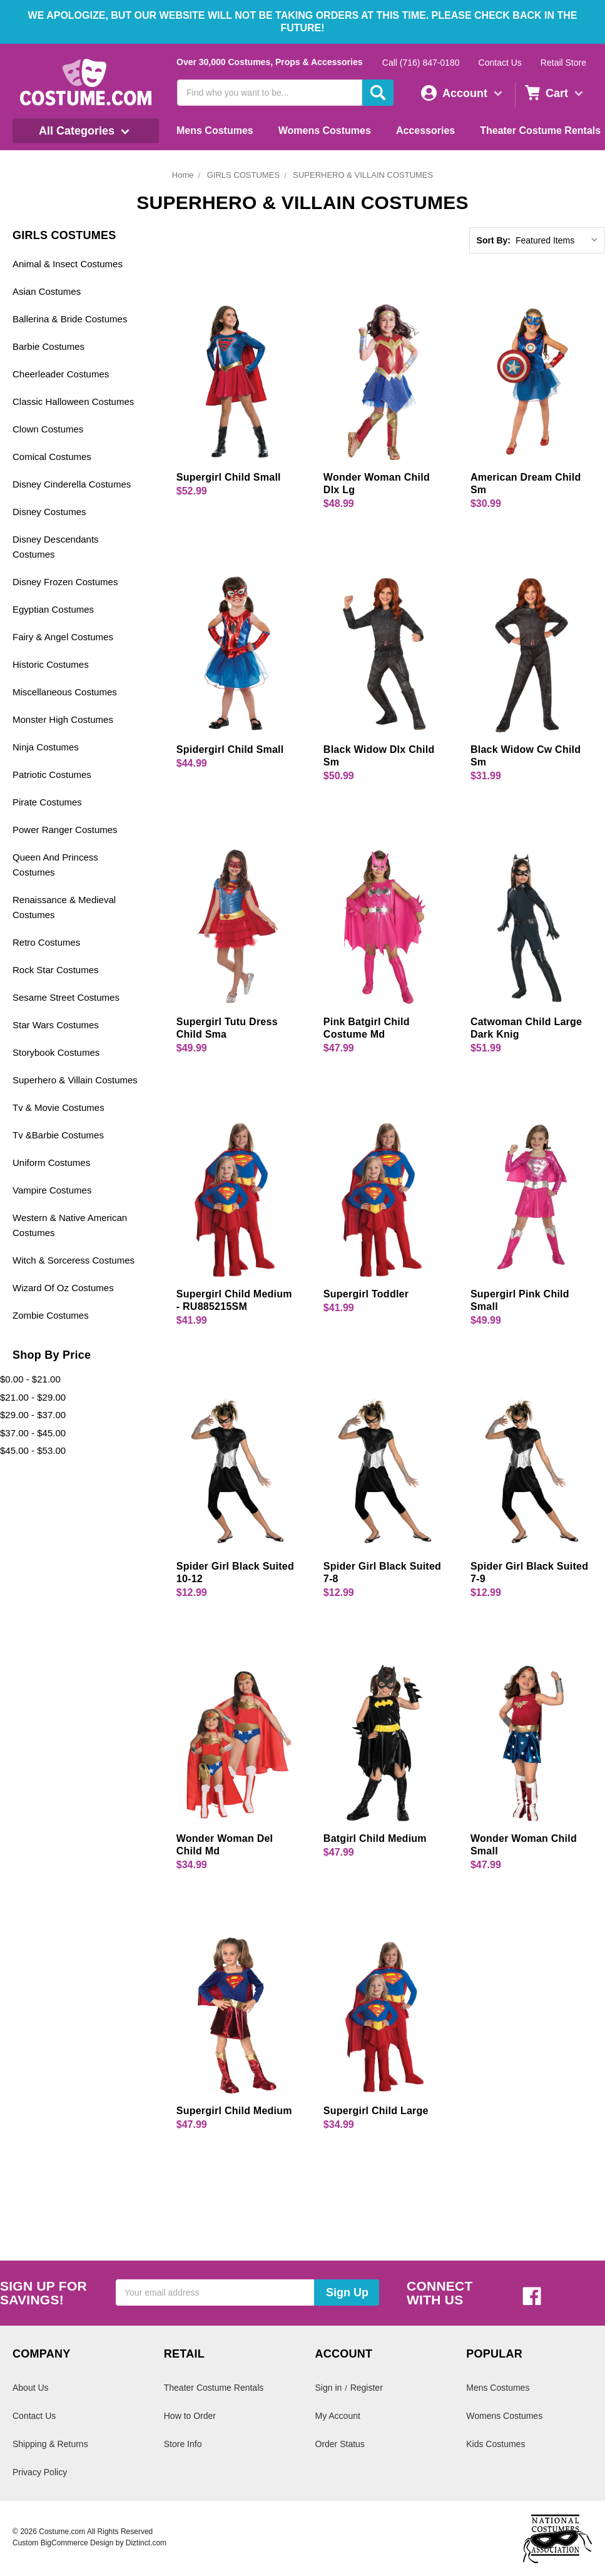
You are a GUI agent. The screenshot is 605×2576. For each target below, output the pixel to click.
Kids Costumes (495, 2444)
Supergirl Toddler (366, 1294)
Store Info (183, 2444)
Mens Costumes (214, 130)
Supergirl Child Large (376, 2110)
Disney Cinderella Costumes (72, 484)
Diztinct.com (146, 2542)
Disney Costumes (49, 511)
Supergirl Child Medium (234, 2110)
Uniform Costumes (51, 1162)
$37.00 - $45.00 (33, 1433)
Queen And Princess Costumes (55, 864)
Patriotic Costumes (52, 774)
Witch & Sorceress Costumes (74, 1260)
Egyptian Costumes (53, 609)
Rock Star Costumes (56, 969)
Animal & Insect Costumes (68, 263)
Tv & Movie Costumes (58, 1107)
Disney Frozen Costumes (65, 581)
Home (183, 175)
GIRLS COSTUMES (243, 175)
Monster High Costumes (63, 719)
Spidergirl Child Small (230, 749)
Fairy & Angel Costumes (63, 636)
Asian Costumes (47, 291)
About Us (31, 2388)
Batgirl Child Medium (375, 1838)
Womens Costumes (324, 130)
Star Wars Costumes (56, 1025)
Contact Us (500, 63)
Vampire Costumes (52, 1190)
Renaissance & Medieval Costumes (64, 907)
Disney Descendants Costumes (56, 547)
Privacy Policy (40, 2472)
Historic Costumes (51, 664)
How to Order (190, 2416)
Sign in (328, 2388)
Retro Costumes (46, 942)
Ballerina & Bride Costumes (70, 319)
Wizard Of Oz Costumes (63, 1287)
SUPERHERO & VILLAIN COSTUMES (363, 175)
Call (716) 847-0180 (421, 63)
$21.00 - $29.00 (33, 1397)
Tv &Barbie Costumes (58, 1135)
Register (366, 2388)
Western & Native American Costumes (70, 1225)
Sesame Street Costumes (66, 997)
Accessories (425, 130)
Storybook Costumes (56, 1052)
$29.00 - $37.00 (33, 1414)
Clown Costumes (48, 429)
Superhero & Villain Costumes (75, 1080)
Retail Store (563, 63)
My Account (337, 2416)
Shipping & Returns (50, 2444)
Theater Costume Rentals (540, 130)
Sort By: (494, 240)
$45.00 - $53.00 (33, 1450)
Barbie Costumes (48, 346)
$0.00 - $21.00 (30, 1379)
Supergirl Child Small (228, 477)
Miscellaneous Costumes (65, 692)
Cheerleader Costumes (61, 374)
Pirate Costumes (47, 802)
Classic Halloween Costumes (73, 401)
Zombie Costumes (51, 1315)
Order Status (340, 2444)
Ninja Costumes (46, 747)
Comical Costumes (52, 456)
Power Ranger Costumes (65, 829)
